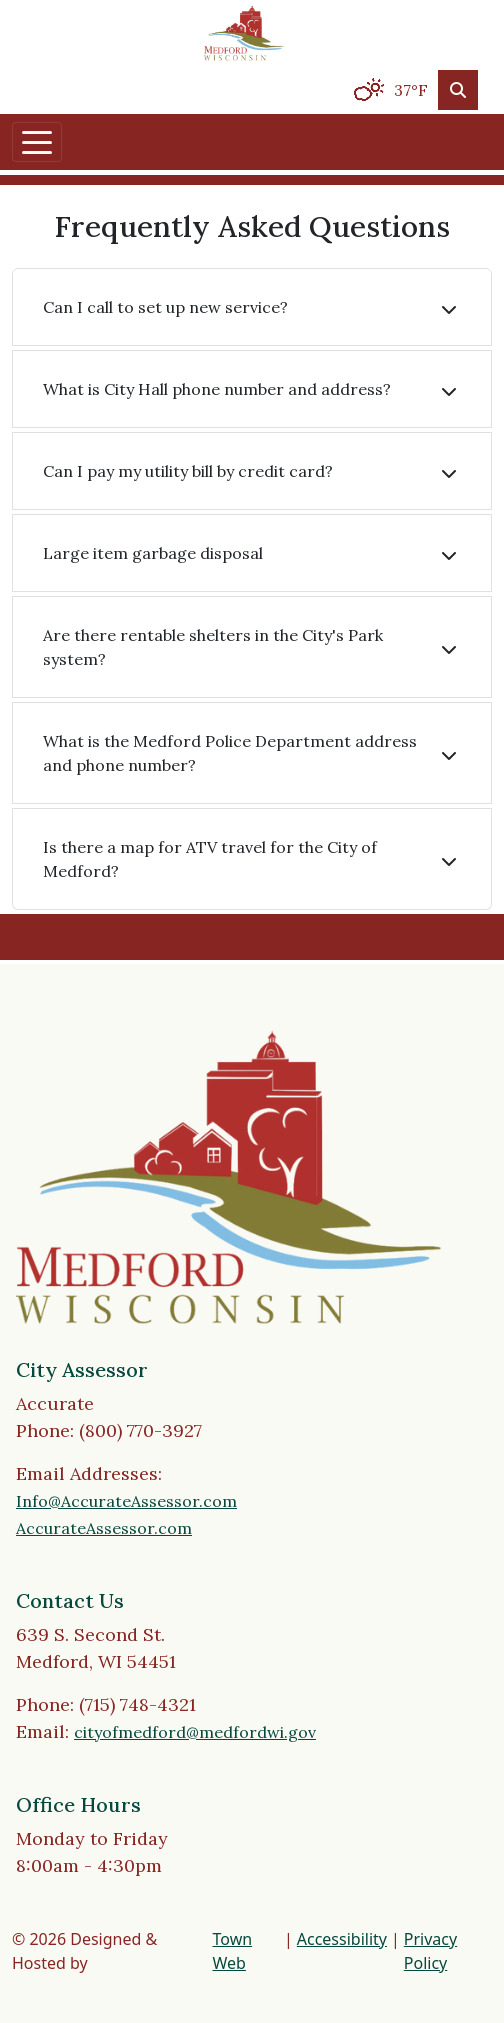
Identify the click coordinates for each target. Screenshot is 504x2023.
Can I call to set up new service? (165, 307)
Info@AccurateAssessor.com (126, 1501)
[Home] (244, 33)
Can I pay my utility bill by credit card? (188, 471)
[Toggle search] (458, 90)
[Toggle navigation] (37, 142)
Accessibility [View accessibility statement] (342, 1939)
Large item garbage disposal (153, 553)
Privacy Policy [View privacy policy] (430, 1951)
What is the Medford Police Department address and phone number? (230, 753)
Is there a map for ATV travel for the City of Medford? (210, 859)
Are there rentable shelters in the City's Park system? (213, 647)
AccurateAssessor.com (104, 1528)
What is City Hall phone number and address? (217, 389)
